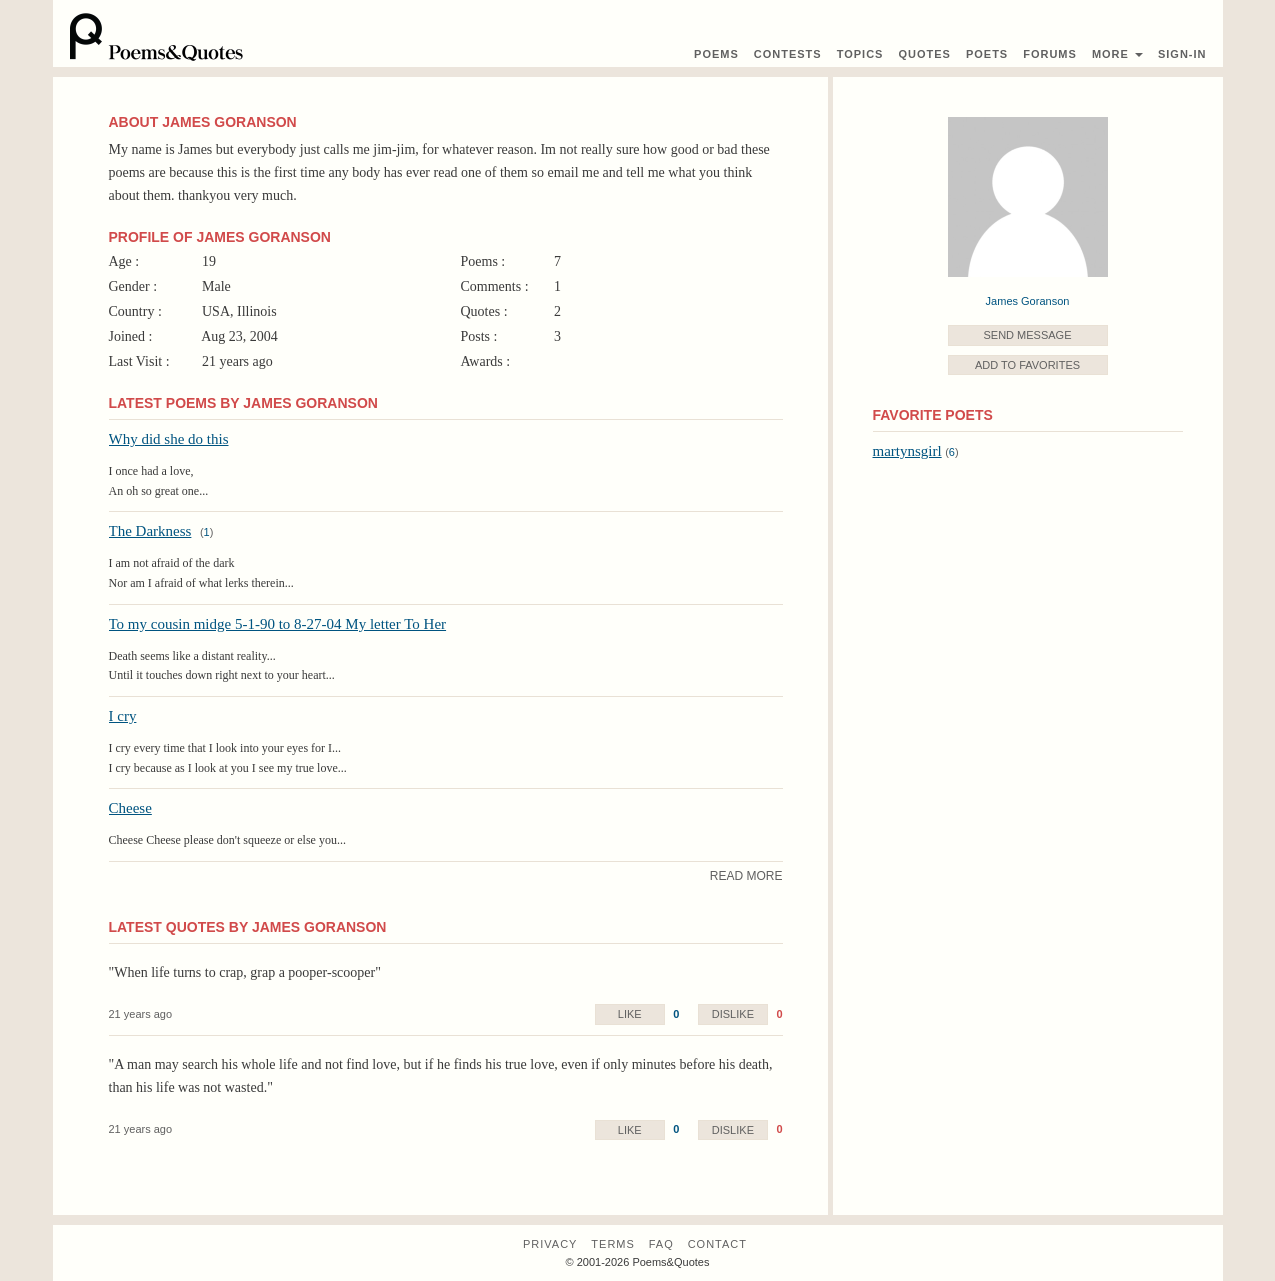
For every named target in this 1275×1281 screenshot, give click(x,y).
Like (630, 1014)
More (1117, 54)
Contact (717, 1244)
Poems (716, 54)
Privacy (550, 1244)
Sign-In (1182, 54)
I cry (123, 716)
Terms (613, 1244)
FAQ (661, 1244)
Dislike (733, 1014)
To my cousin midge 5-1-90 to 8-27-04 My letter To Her (278, 624)
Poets (987, 54)
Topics (860, 54)
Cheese (130, 808)
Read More (746, 876)
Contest (788, 54)
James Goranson (1028, 301)
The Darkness (150, 531)
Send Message (1027, 335)
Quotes (924, 54)
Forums (1050, 54)
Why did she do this (169, 439)
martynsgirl (907, 451)
